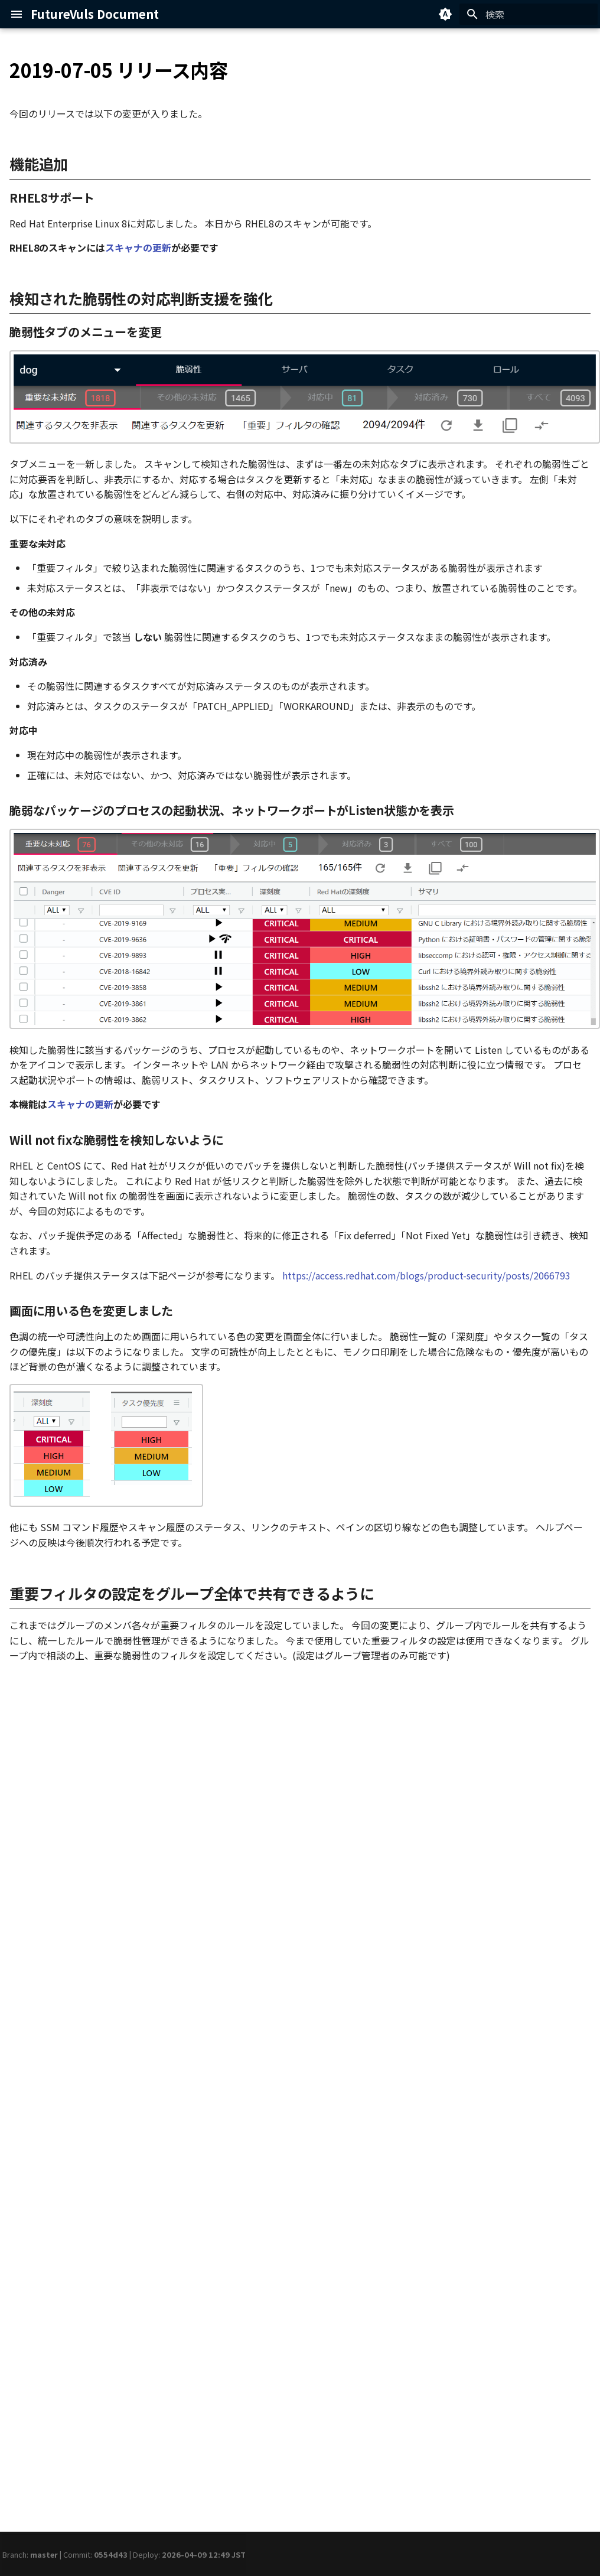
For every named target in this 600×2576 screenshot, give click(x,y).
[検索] (528, 14)
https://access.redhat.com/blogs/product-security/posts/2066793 (426, 1275)
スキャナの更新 (138, 247)
